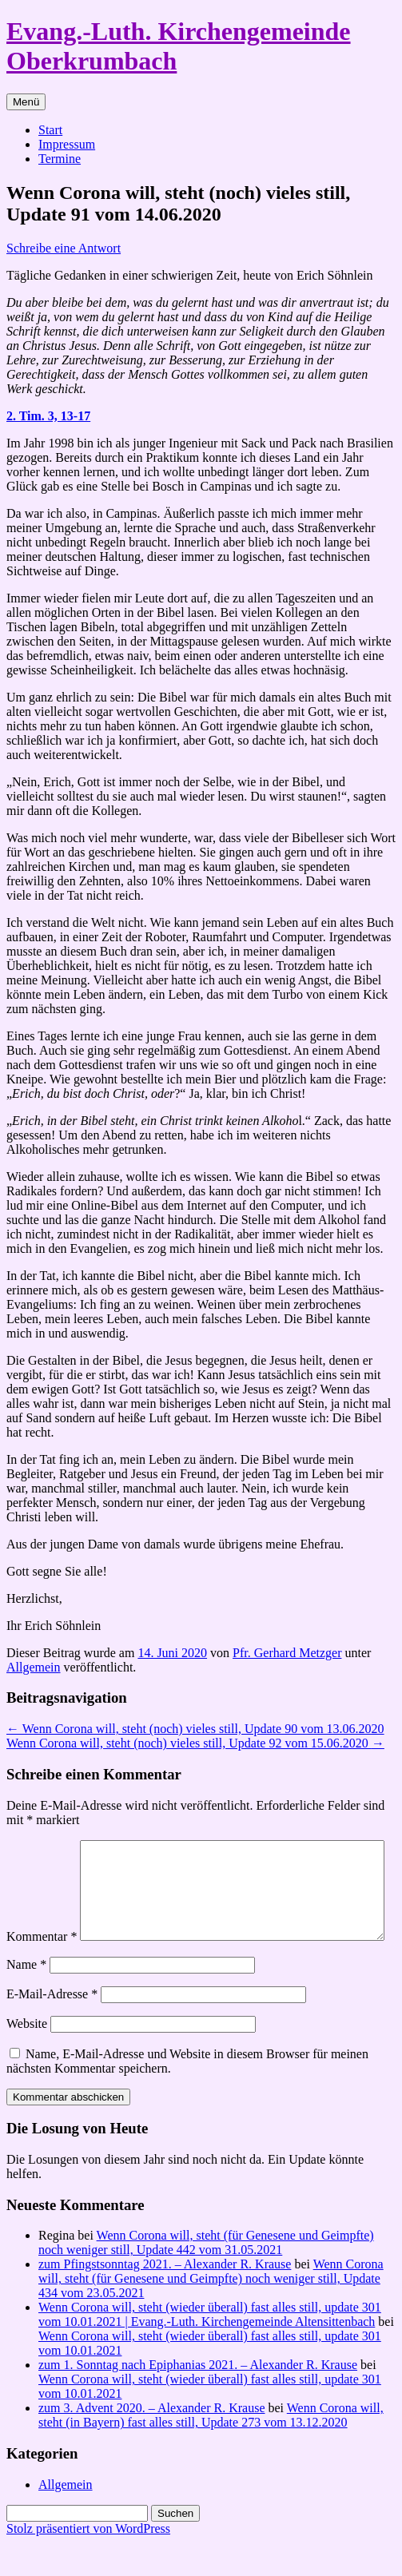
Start (50, 130)
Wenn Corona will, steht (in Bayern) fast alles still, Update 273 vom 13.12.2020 (211, 2449)
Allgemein (33, 1667)
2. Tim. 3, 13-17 (48, 416)
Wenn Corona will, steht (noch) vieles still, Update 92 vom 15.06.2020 (195, 1743)
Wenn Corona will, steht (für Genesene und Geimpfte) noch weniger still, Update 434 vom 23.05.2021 (211, 2312)
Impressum (66, 144)
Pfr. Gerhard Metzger (287, 1653)
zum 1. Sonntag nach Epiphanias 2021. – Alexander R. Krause (197, 2398)
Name (26, 1998)
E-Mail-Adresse (52, 2027)
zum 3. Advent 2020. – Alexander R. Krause (151, 2441)
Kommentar (41, 1847)
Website (26, 2057)
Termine (59, 158)
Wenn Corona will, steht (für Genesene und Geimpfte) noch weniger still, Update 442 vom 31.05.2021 (206, 2276)
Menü (26, 102)
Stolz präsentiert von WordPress (88, 2562)
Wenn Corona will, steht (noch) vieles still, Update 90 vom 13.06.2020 (195, 1728)
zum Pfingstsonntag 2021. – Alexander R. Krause (164, 2297)
